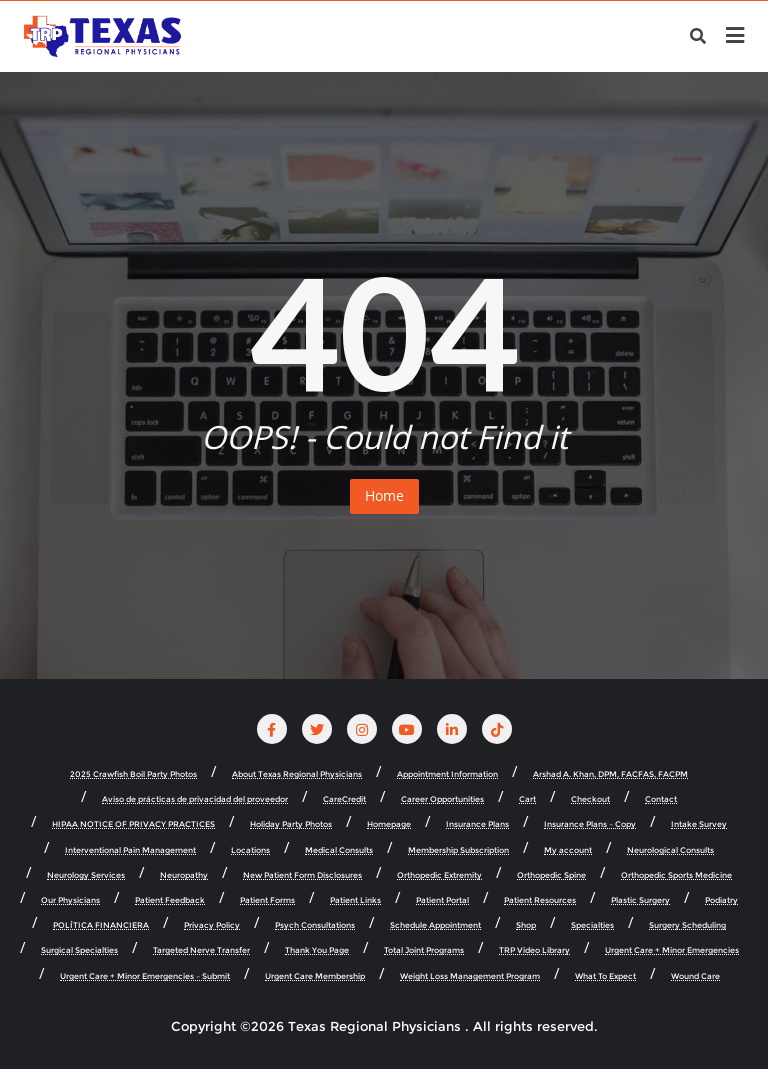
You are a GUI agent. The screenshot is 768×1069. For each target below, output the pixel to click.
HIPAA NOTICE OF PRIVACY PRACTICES (133, 824)
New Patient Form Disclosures (302, 875)
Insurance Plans (477, 824)
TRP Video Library (534, 950)
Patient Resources (540, 900)
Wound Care (695, 976)
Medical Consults (339, 850)
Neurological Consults (670, 850)
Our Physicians (70, 900)
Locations (250, 850)
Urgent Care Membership (315, 976)
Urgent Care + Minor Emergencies (672, 950)
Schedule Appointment (435, 925)
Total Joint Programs (424, 950)
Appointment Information (447, 774)
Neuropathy (184, 875)
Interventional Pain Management (130, 850)
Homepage (389, 824)
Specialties (592, 925)
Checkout (590, 799)
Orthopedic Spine (551, 875)
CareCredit (344, 799)
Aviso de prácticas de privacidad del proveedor (195, 799)
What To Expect (605, 976)
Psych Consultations (315, 925)
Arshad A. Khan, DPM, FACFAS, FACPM (610, 774)
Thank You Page (317, 950)
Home (384, 495)
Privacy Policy (212, 925)
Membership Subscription (458, 850)
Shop (526, 925)
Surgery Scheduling (687, 925)
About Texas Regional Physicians (297, 774)
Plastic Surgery (640, 900)
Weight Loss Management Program (470, 976)
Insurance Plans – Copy (590, 824)
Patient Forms (267, 900)
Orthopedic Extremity (439, 875)
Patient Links (355, 900)
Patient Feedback (170, 900)
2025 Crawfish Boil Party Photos (133, 774)
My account (568, 850)
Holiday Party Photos (291, 824)
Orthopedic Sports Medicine (676, 875)
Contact (661, 799)
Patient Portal (442, 900)
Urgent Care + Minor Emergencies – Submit (145, 976)
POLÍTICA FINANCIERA (101, 925)
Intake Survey (699, 824)
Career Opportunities (442, 799)
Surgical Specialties (79, 950)
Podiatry (721, 900)
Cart (527, 799)
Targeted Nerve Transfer (201, 950)
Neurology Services (86, 875)
